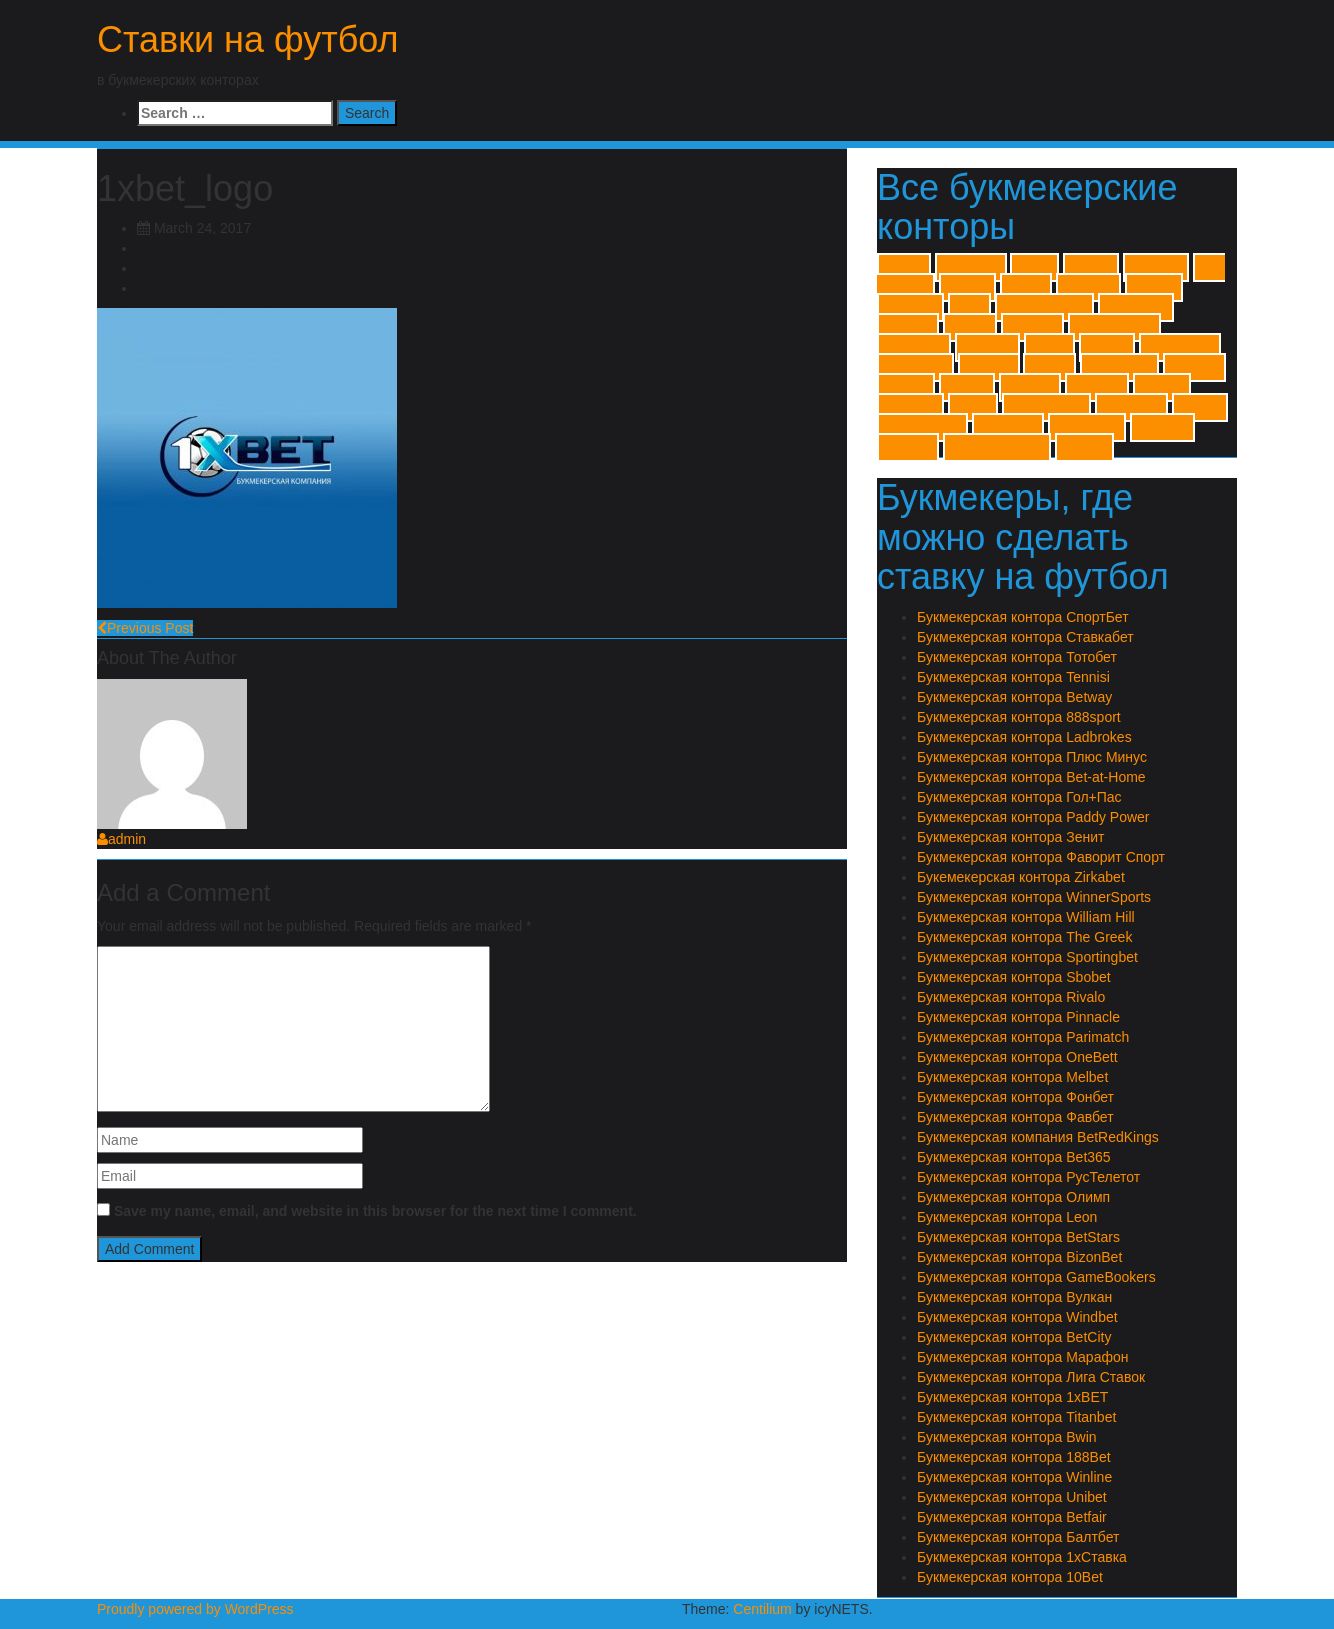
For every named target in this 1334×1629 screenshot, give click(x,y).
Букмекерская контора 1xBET (1012, 1397)
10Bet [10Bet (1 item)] (1034, 267)
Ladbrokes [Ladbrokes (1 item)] (1136, 307)
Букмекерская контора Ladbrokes (1024, 737)
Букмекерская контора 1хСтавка (1022, 1557)
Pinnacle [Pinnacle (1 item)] (987, 347)
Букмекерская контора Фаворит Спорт (1041, 857)
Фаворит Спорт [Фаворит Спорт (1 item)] (997, 447)
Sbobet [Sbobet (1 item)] (1107, 347)
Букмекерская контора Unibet (1012, 1497)
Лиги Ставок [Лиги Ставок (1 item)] (1046, 407)
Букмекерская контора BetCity (1014, 1337)
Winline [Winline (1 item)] (906, 387)
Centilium (762, 1609)
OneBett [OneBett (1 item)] (1032, 327)
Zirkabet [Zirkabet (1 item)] (1030, 387)
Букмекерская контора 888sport (1019, 717)
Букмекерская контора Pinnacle (1018, 1017)
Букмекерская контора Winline (1014, 1477)
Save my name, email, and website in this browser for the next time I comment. (375, 1211)
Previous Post (145, 628)
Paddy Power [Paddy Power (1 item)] (1114, 327)
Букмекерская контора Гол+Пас (1019, 797)
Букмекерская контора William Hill (1026, 917)
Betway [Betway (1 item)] (1154, 287)
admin (121, 839)
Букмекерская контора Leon (1007, 1217)
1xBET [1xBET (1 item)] (904, 267)
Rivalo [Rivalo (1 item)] (1049, 347)
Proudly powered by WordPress (195, 1609)
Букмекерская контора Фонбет (1015, 1097)
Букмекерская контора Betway (1014, 697)
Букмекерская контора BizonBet (1019, 1257)
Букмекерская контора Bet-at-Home (1031, 777)
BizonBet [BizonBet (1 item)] (910, 307)
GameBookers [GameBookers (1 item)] (1044, 307)
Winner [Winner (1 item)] (967, 387)
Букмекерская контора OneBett (1017, 1057)
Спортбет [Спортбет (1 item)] (1008, 427)
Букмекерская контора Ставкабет (1025, 637)
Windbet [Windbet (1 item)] (1194, 367)
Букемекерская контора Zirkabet (1021, 877)
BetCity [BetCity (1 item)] (967, 287)
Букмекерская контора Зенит (1010, 837)
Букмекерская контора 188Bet (1014, 1457)
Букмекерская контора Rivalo (1011, 997)
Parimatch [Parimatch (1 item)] (914, 347)
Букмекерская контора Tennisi (1013, 677)
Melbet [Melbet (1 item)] (970, 327)
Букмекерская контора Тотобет (1017, 657)
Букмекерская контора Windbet (1017, 1317)
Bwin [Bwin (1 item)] (969, 307)
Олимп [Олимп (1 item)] (1200, 407)
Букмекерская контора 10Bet (1010, 1577)
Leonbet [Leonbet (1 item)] (908, 327)
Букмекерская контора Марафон (1022, 1357)
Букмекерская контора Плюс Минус (1032, 757)
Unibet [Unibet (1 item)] (1049, 367)
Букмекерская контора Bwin (1007, 1437)
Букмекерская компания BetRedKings (1038, 1137)
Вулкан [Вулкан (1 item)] (1162, 387)
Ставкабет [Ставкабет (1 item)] (1087, 427)
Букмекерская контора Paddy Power (1033, 817)
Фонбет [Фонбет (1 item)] (1084, 447)
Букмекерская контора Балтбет (1018, 1537)
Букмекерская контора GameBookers (1036, 1277)
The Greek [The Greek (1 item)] (915, 367)
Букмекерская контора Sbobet (1014, 977)
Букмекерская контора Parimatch (1023, 1037)
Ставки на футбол (248, 39)
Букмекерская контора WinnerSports (1034, 897)
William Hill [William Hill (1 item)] (1119, 367)
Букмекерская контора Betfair (1012, 1517)
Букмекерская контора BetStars (1018, 1237)
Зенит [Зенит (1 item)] (973, 407)
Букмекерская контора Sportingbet (1027, 957)
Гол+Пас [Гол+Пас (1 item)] (910, 407)
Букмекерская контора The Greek (1024, 937)
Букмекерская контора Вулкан (1014, 1297)
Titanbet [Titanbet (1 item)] (989, 367)
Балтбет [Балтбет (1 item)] (1097, 387)
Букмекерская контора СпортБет (1023, 617)
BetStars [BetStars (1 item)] (1088, 287)
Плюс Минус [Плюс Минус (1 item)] (922, 427)
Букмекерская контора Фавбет (1015, 1117)
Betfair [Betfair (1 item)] (1026, 287)
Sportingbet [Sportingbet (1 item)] (1180, 347)
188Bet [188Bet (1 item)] (1091, 267)
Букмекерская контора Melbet (1012, 1077)
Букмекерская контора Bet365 (1014, 1157)
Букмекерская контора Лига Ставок (1031, 1377)
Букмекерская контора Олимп (1013, 1197)
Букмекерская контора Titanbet (1016, 1417)
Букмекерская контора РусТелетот (1028, 1177)
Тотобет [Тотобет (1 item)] (908, 447)
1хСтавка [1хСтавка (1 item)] (971, 267)
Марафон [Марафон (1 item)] (1131, 407)
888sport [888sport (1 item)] (1156, 267)
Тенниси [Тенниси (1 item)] (1162, 427)
